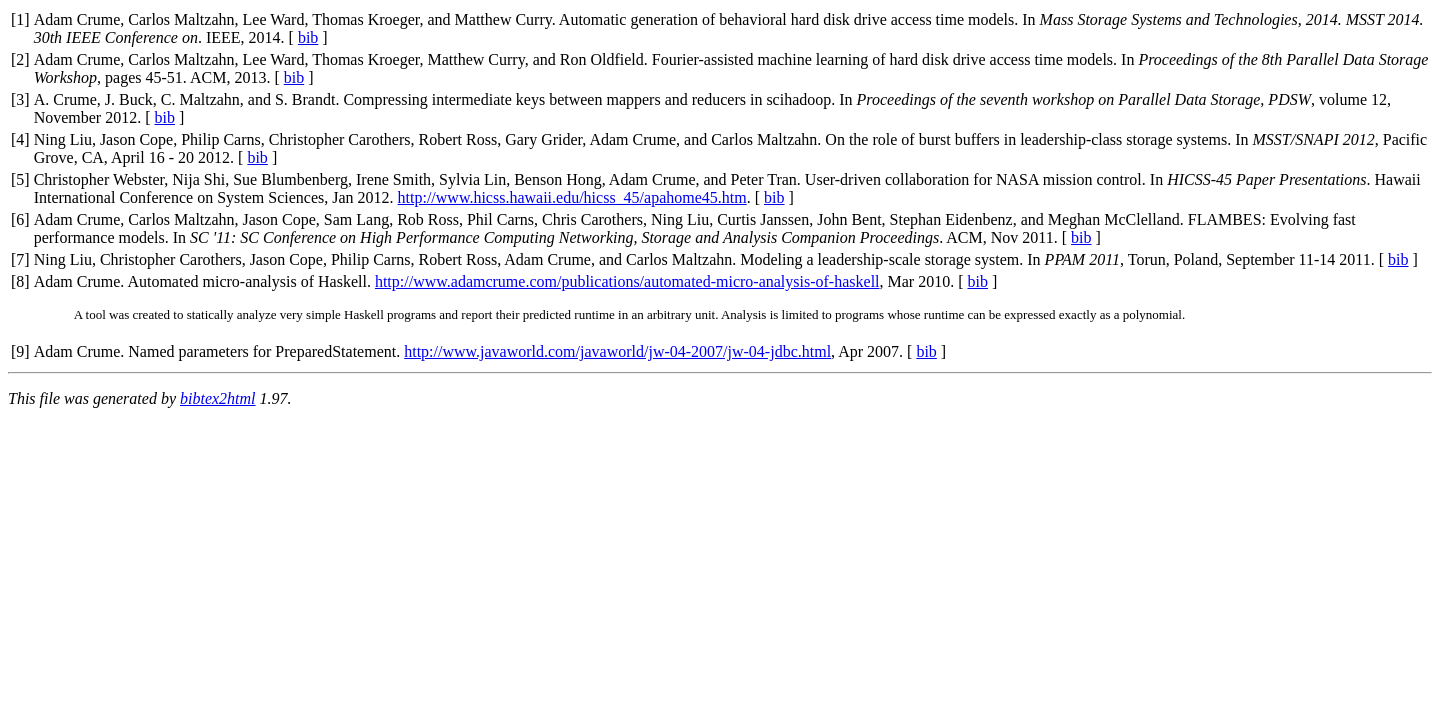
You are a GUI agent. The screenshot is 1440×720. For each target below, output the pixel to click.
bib (308, 37)
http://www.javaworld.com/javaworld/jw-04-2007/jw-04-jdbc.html (617, 351)
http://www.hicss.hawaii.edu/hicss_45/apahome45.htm (572, 197)
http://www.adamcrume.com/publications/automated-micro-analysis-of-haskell (627, 281)
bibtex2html (218, 398)
